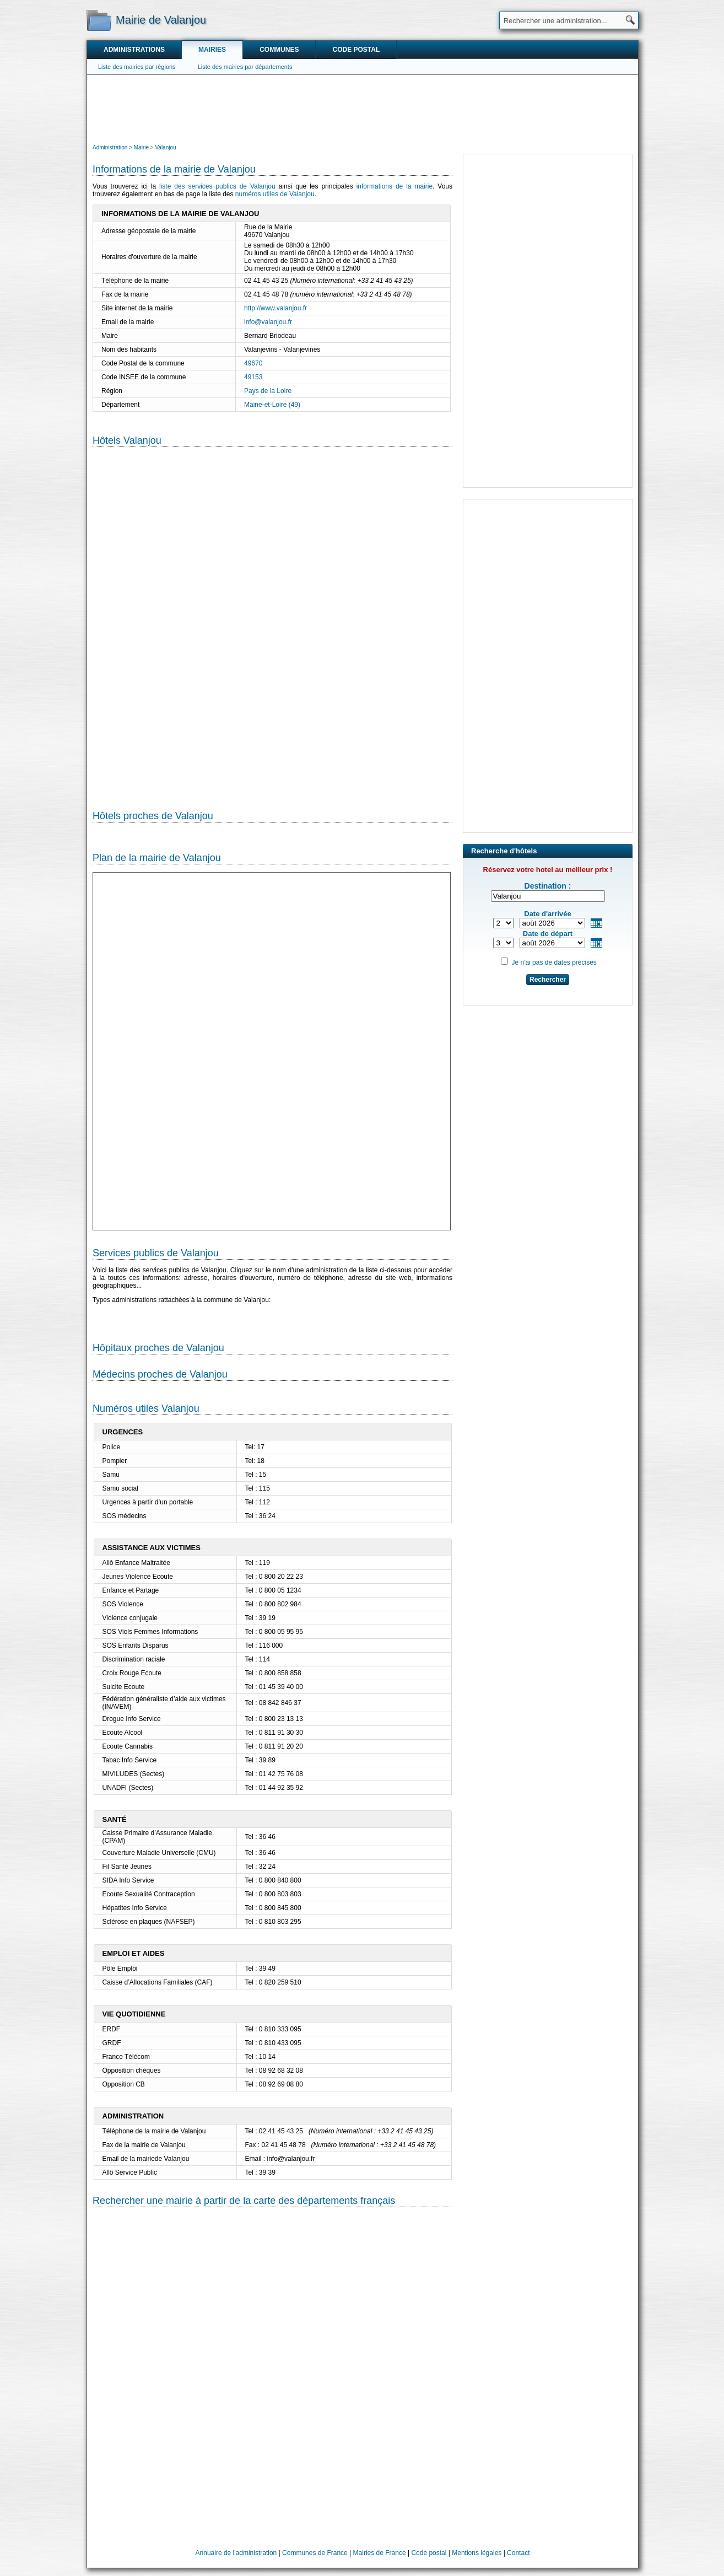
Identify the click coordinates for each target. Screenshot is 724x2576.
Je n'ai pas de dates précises (553, 962)
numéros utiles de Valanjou (275, 194)
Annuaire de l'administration (236, 2553)
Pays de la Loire (267, 391)
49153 (253, 377)
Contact (518, 2553)
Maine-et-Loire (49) (272, 404)
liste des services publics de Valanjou (217, 186)
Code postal (356, 49)
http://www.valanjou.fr (275, 308)
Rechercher (548, 979)
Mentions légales (476, 2553)
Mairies (212, 49)
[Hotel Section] (272, 620)
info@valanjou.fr (268, 322)
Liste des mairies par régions (137, 66)
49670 (253, 363)
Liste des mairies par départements (245, 66)
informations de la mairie (394, 186)
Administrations (134, 49)
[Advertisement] (363, 108)
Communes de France (315, 2553)
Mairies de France (379, 2553)
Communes (279, 49)
